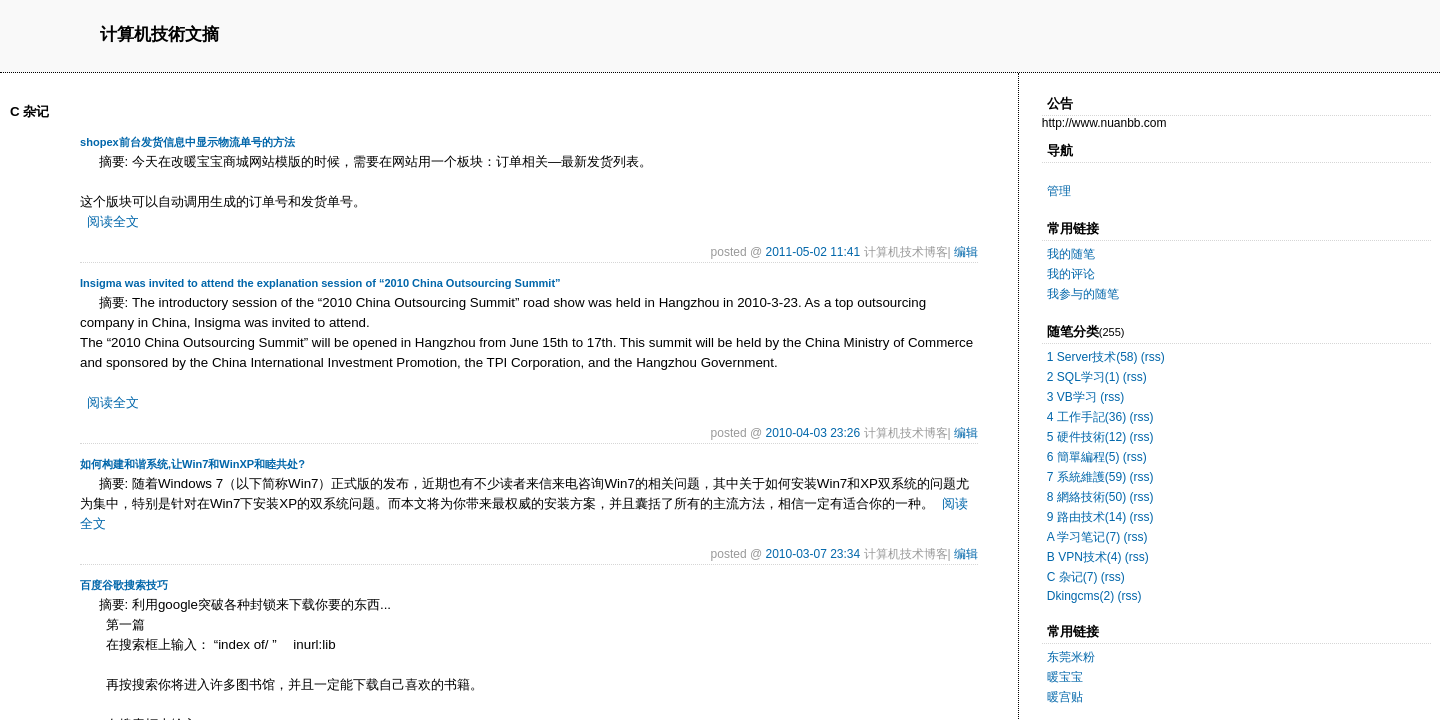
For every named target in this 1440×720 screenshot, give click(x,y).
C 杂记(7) (1072, 577)
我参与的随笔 (1083, 294)
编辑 (966, 252)
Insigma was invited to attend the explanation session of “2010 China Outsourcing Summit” (320, 283)
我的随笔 (1071, 254)
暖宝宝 (1065, 677)
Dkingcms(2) (1080, 596)
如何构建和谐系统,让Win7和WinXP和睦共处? (192, 464)
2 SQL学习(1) (1083, 377)
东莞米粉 (1071, 657)
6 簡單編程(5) (1083, 457)
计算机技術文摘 (159, 35)
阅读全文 (113, 221)
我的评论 (1071, 274)
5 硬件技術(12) (1086, 437)
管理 (1059, 191)
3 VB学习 (1072, 397)
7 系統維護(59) (1086, 477)
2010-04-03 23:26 (812, 433)
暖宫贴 (1065, 697)
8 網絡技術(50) (1086, 497)
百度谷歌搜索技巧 (124, 585)
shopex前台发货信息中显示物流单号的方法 (187, 142)
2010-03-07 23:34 (812, 554)
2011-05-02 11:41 (812, 252)
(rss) (1153, 357)
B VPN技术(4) (1084, 557)
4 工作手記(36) (1086, 417)
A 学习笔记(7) (1083, 537)
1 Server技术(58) (1092, 357)
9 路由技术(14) (1086, 517)
